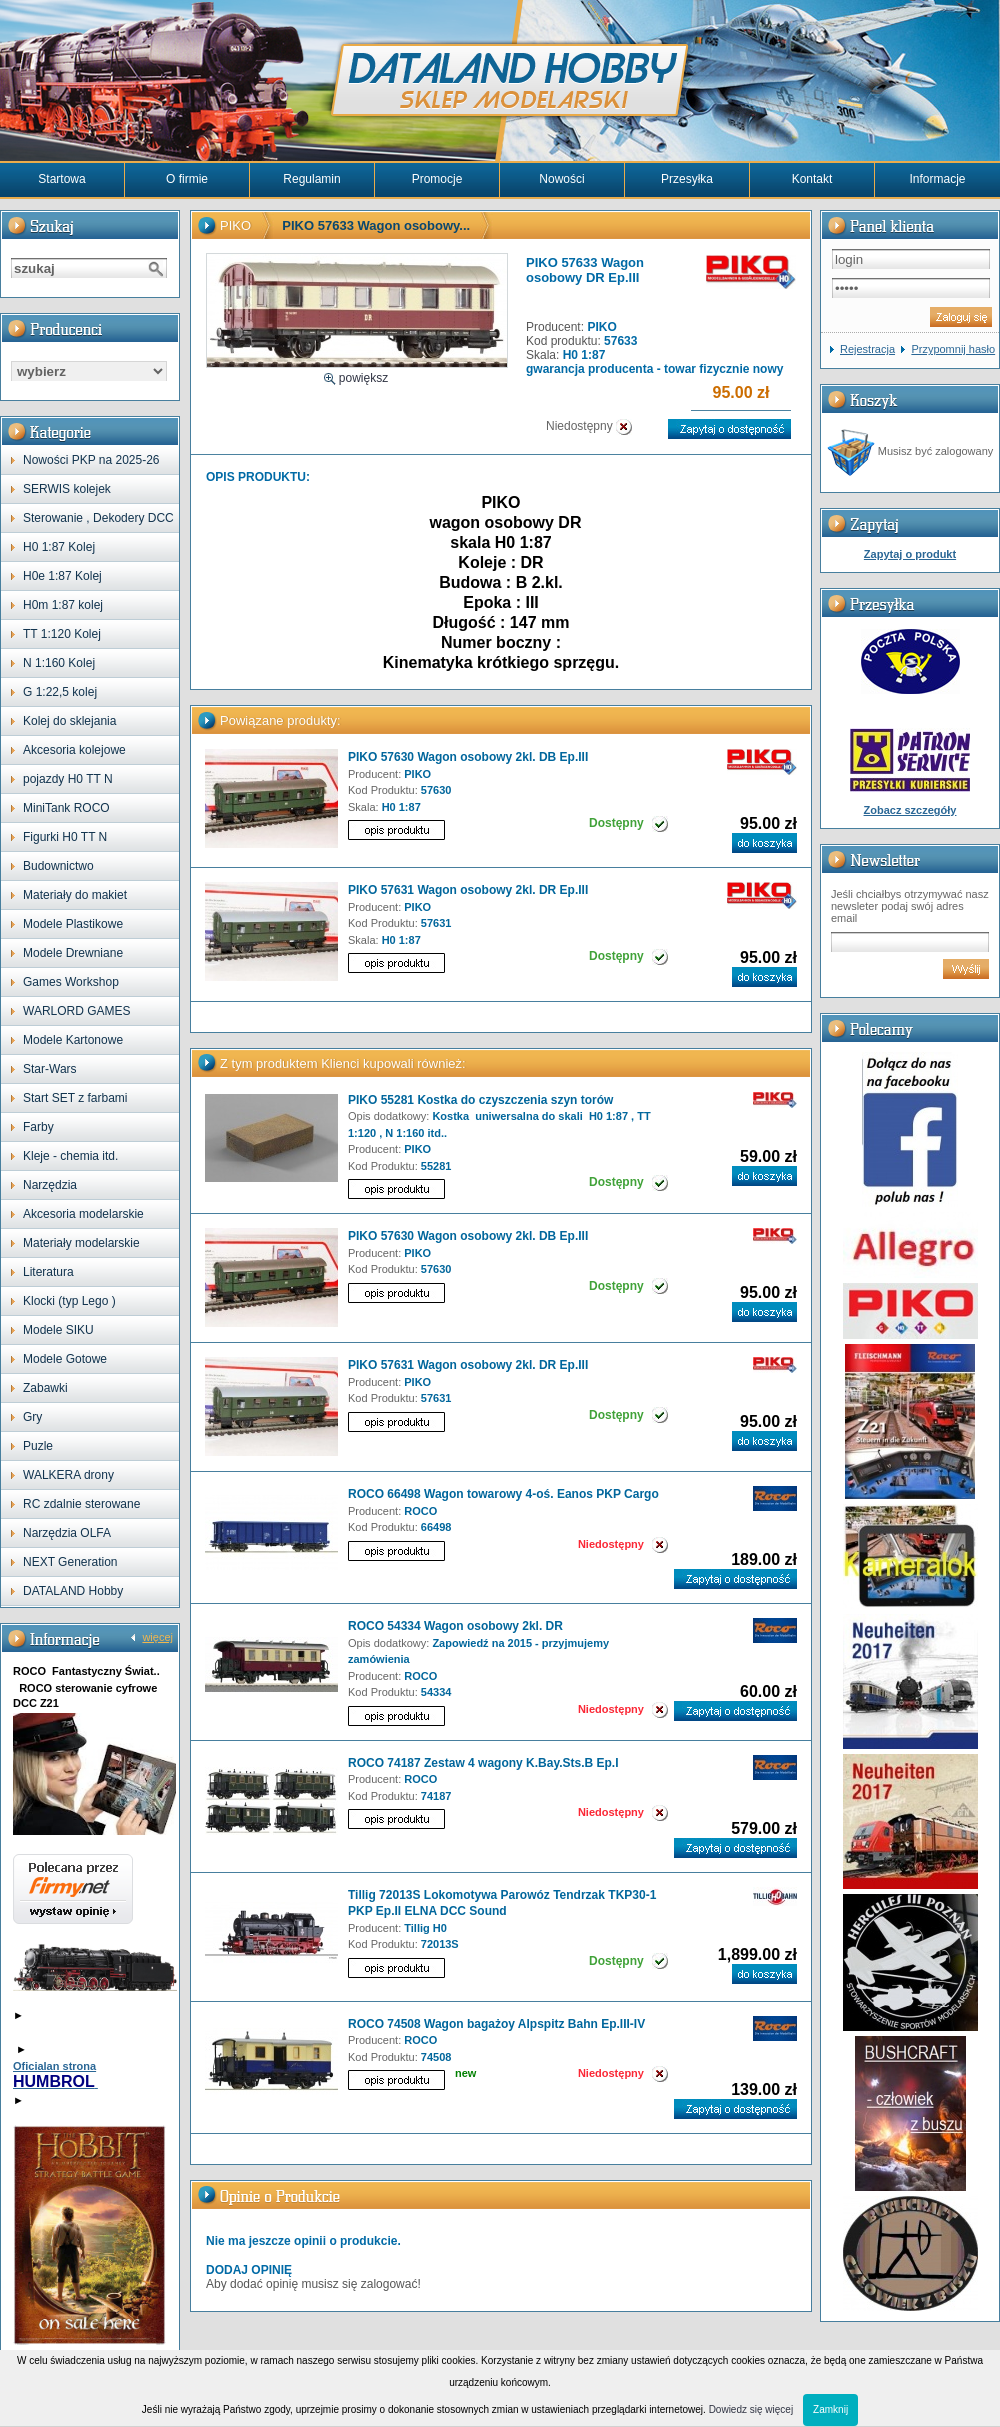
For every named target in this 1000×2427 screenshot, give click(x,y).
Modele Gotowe (65, 1359)
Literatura (48, 1272)
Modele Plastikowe (73, 924)
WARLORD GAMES (77, 1011)
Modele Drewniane (73, 953)
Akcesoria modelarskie (83, 1214)
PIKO (235, 225)
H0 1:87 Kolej (59, 547)
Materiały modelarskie (81, 1243)
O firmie (187, 179)
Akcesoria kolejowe (74, 750)
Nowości (561, 179)
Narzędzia (50, 1185)
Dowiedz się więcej (751, 2409)
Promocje (437, 179)
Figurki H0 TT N (65, 837)
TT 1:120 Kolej (62, 634)
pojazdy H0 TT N (68, 779)
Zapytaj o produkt (910, 554)
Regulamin (311, 179)
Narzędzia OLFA (67, 1533)
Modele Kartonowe (73, 1040)
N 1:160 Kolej (59, 663)
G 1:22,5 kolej (60, 692)
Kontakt (812, 179)
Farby (38, 1127)
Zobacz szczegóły (910, 810)
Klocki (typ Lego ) (69, 1301)
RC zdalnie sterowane (81, 1504)
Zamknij (830, 2409)
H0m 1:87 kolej (63, 605)
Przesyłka (687, 179)
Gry (32, 1417)
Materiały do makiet (75, 895)
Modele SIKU (58, 1330)
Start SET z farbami (75, 1098)
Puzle (38, 1446)
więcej (157, 1637)
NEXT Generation (70, 1562)
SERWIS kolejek (67, 489)
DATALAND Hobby (73, 1591)
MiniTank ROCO (66, 808)
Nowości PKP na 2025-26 (91, 460)
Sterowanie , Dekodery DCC (98, 518)
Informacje (937, 179)
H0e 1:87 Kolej (62, 576)
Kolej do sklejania (69, 721)
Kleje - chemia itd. (70, 1156)
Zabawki (45, 1388)
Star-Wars (50, 1069)
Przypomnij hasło (953, 349)
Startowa (61, 179)
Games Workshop (71, 982)
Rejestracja (867, 349)
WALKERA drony (68, 1475)
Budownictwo (58, 866)
